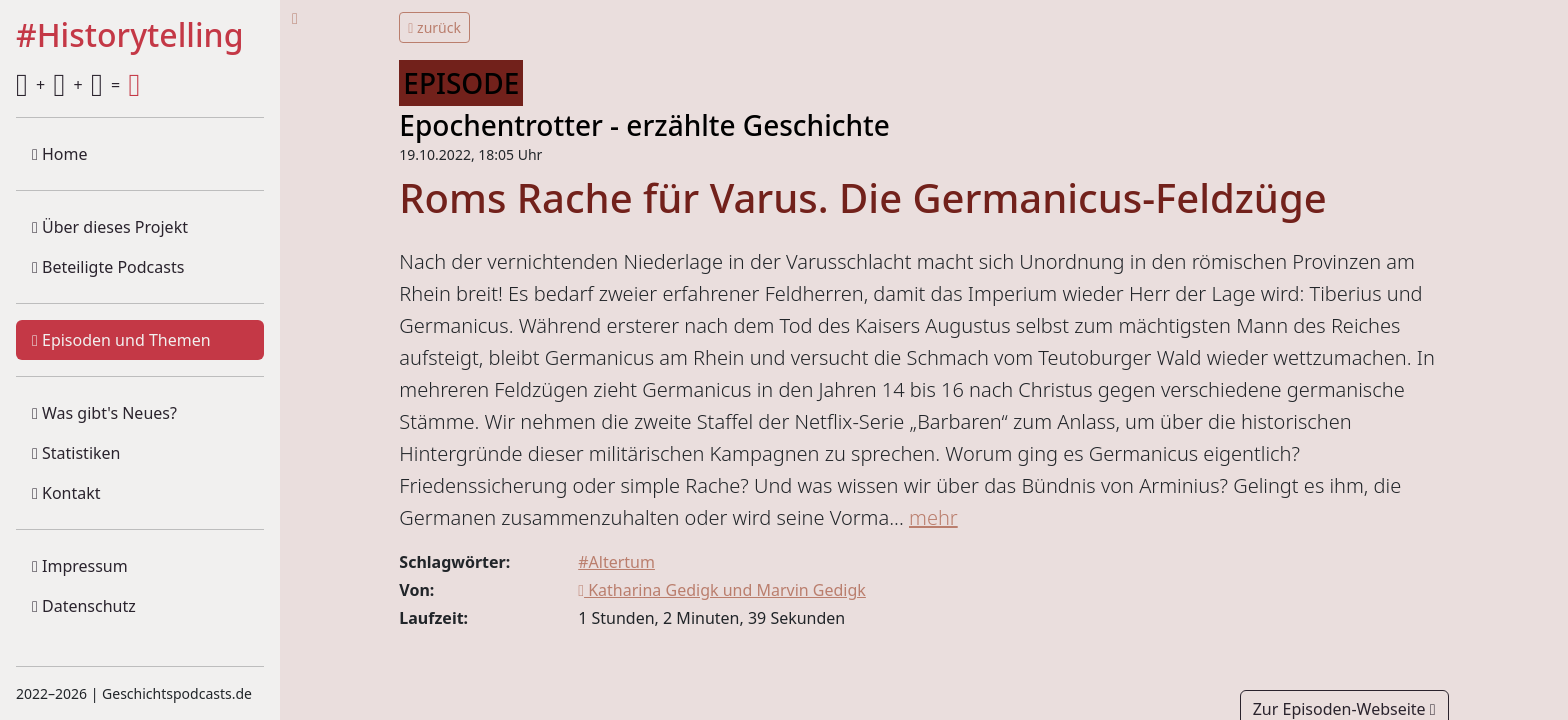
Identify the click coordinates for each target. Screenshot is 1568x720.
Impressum (80, 566)
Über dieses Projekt (110, 227)
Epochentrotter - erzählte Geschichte (644, 125)
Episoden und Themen (121, 340)
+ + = (78, 85)
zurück (434, 27)
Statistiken (76, 453)
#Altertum (616, 562)
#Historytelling (130, 36)
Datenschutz (84, 606)
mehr (933, 517)
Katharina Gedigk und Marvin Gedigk (722, 590)
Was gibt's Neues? (104, 413)
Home (60, 154)
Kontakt (66, 493)
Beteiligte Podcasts (108, 267)
